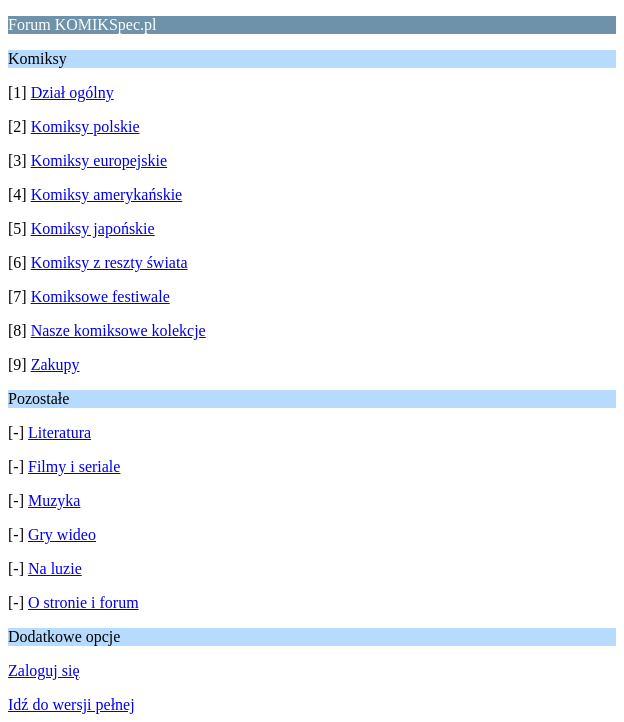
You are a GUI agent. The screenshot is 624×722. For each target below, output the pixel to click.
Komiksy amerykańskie (107, 194)
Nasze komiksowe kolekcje (118, 330)
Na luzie (55, 568)
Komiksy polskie (85, 126)
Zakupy (55, 364)
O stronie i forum (83, 602)
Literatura (59, 432)
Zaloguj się (44, 670)
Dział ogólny (72, 92)
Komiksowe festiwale (100, 296)
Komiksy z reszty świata (109, 262)
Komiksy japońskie (93, 228)
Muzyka (54, 500)
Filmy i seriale (74, 466)
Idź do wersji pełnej (71, 704)
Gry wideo (62, 534)
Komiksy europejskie (99, 160)
